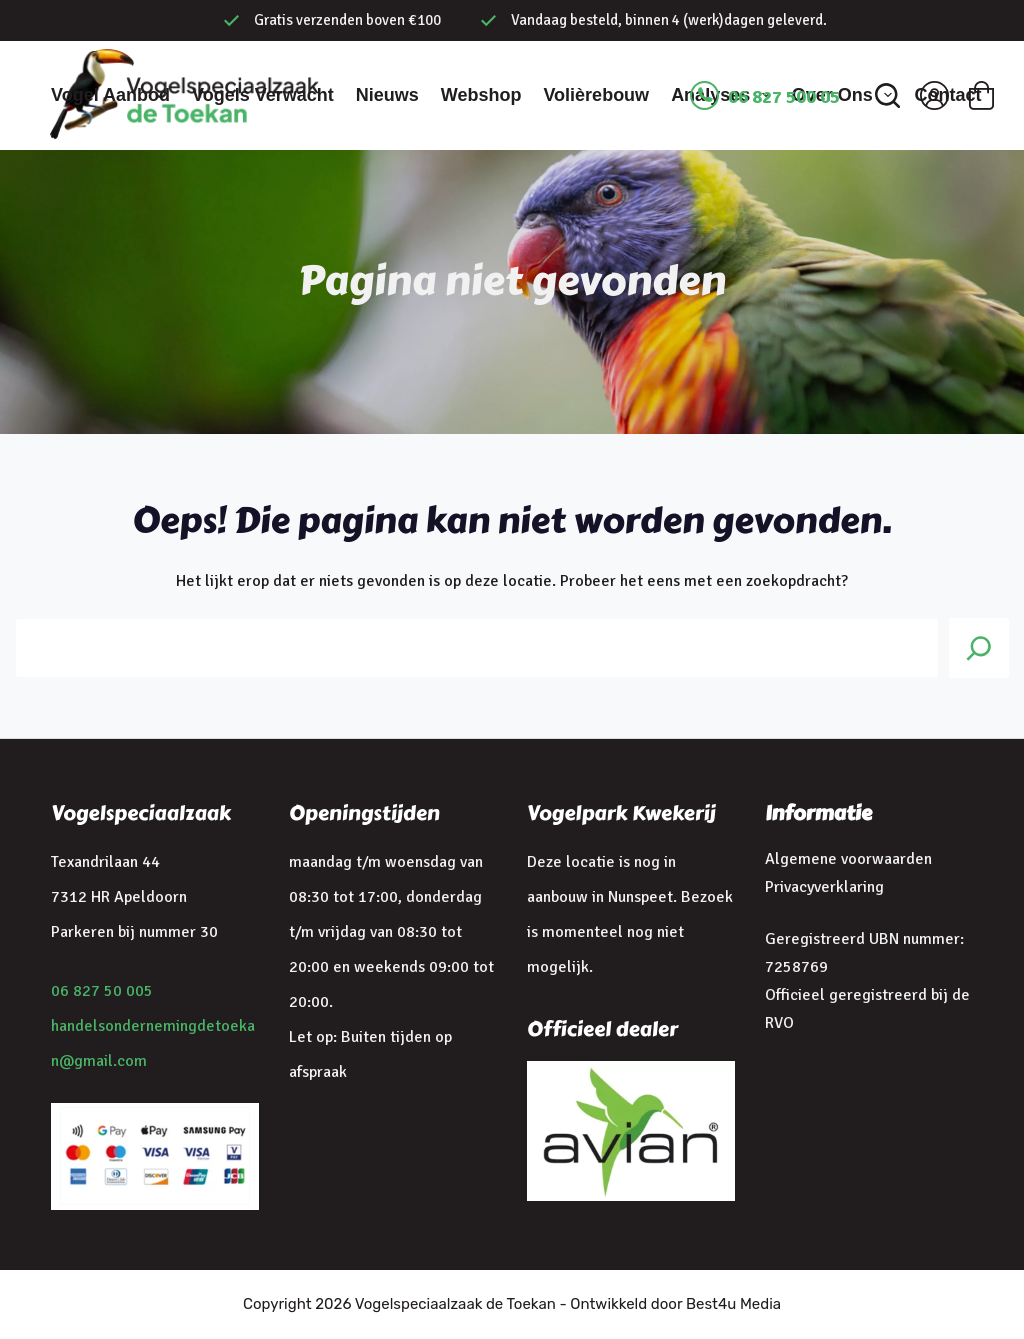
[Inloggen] (934, 95)
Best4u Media (733, 1304)
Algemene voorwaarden (848, 859)
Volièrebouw (596, 95)
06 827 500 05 (784, 97)
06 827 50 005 (102, 991)
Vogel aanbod (110, 95)
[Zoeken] (887, 95)
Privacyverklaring (824, 887)
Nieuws (387, 95)
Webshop (481, 95)
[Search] (979, 648)
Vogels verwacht (263, 95)
